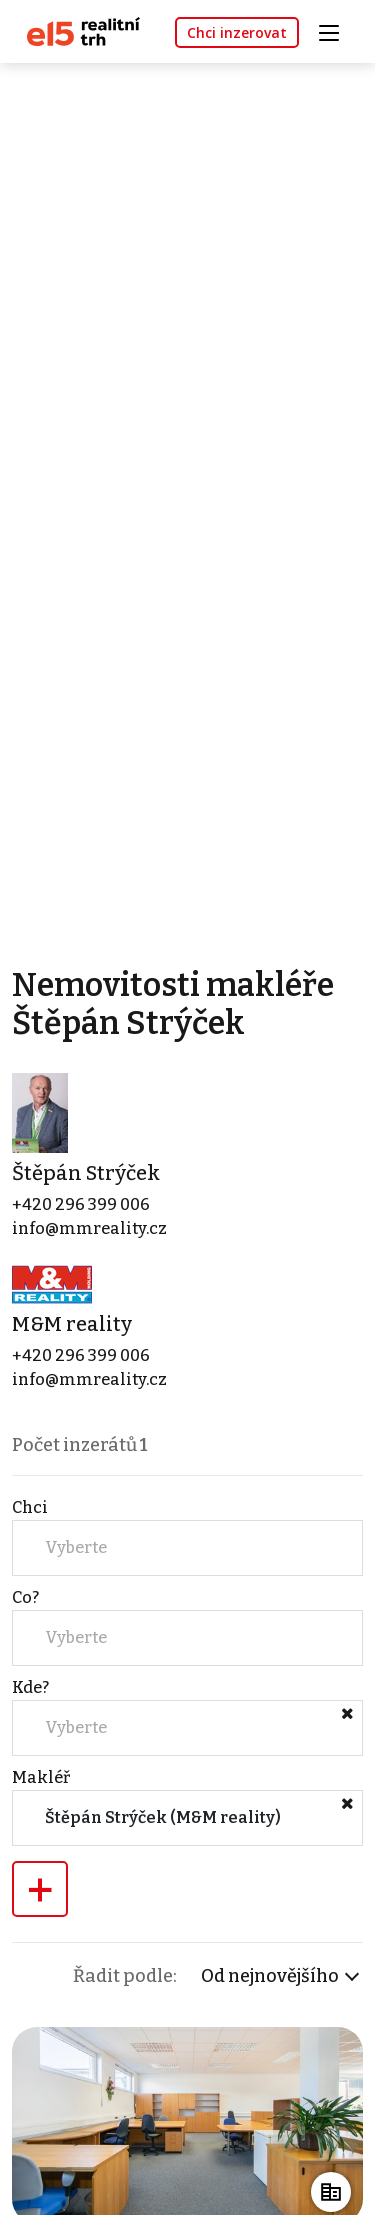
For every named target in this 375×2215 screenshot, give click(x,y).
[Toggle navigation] (336, 30)
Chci (30, 1507)
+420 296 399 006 (81, 1204)
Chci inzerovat (237, 32)
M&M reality (72, 1324)
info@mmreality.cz (89, 1228)
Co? (25, 1597)
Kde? (30, 1687)
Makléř (41, 1777)
